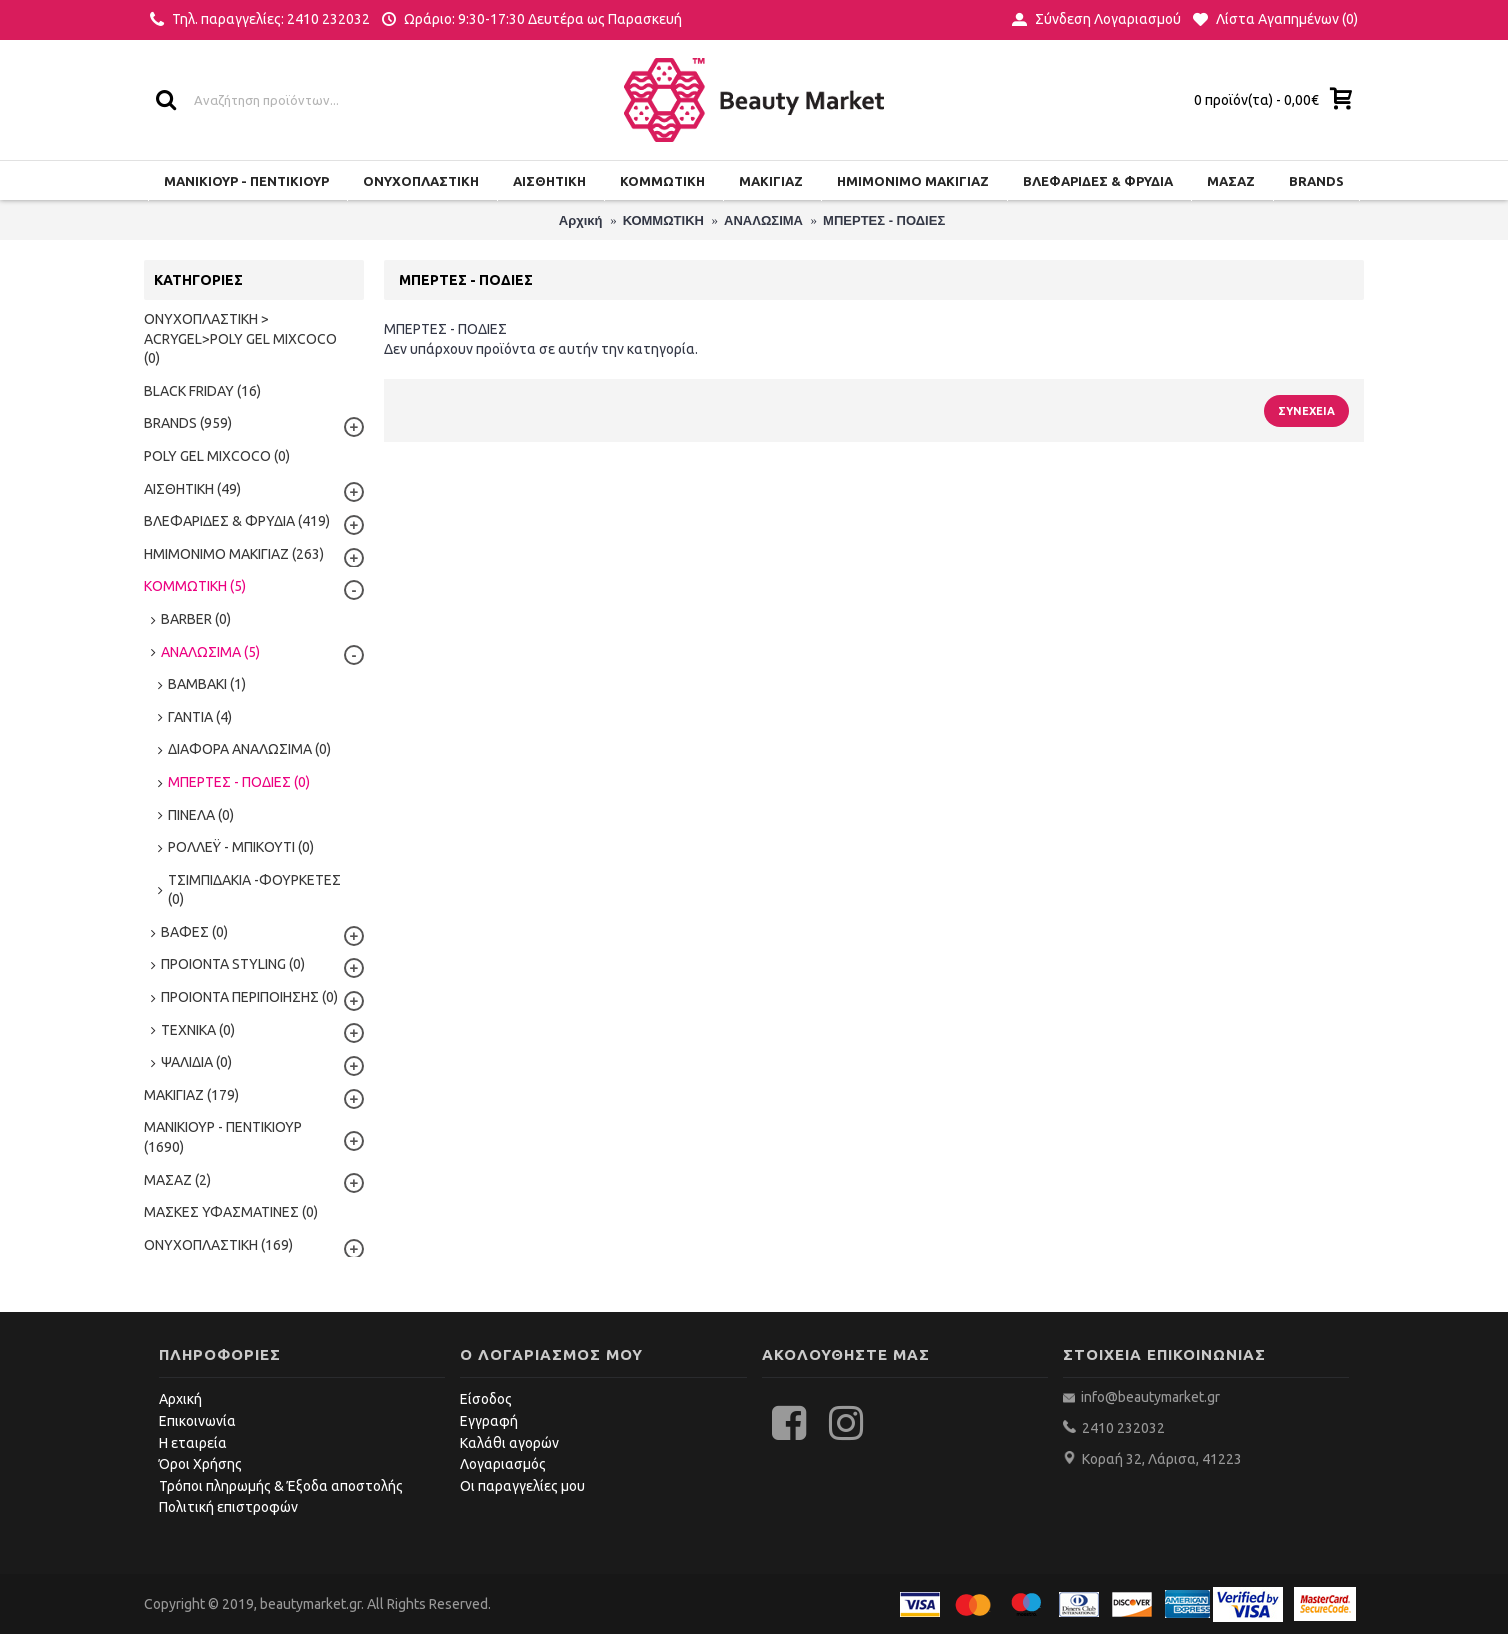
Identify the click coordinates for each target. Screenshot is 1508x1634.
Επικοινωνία (197, 1421)
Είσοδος (486, 1399)
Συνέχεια (1306, 411)
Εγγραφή (489, 1421)
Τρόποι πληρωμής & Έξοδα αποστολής (281, 1486)
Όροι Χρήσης (200, 1464)
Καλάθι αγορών (509, 1443)
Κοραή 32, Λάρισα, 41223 (1162, 1459)
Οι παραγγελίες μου (522, 1486)
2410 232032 (1123, 1428)
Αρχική (180, 1399)
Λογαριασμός (503, 1464)
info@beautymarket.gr (1149, 1397)
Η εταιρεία (193, 1443)
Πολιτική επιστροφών (228, 1507)
